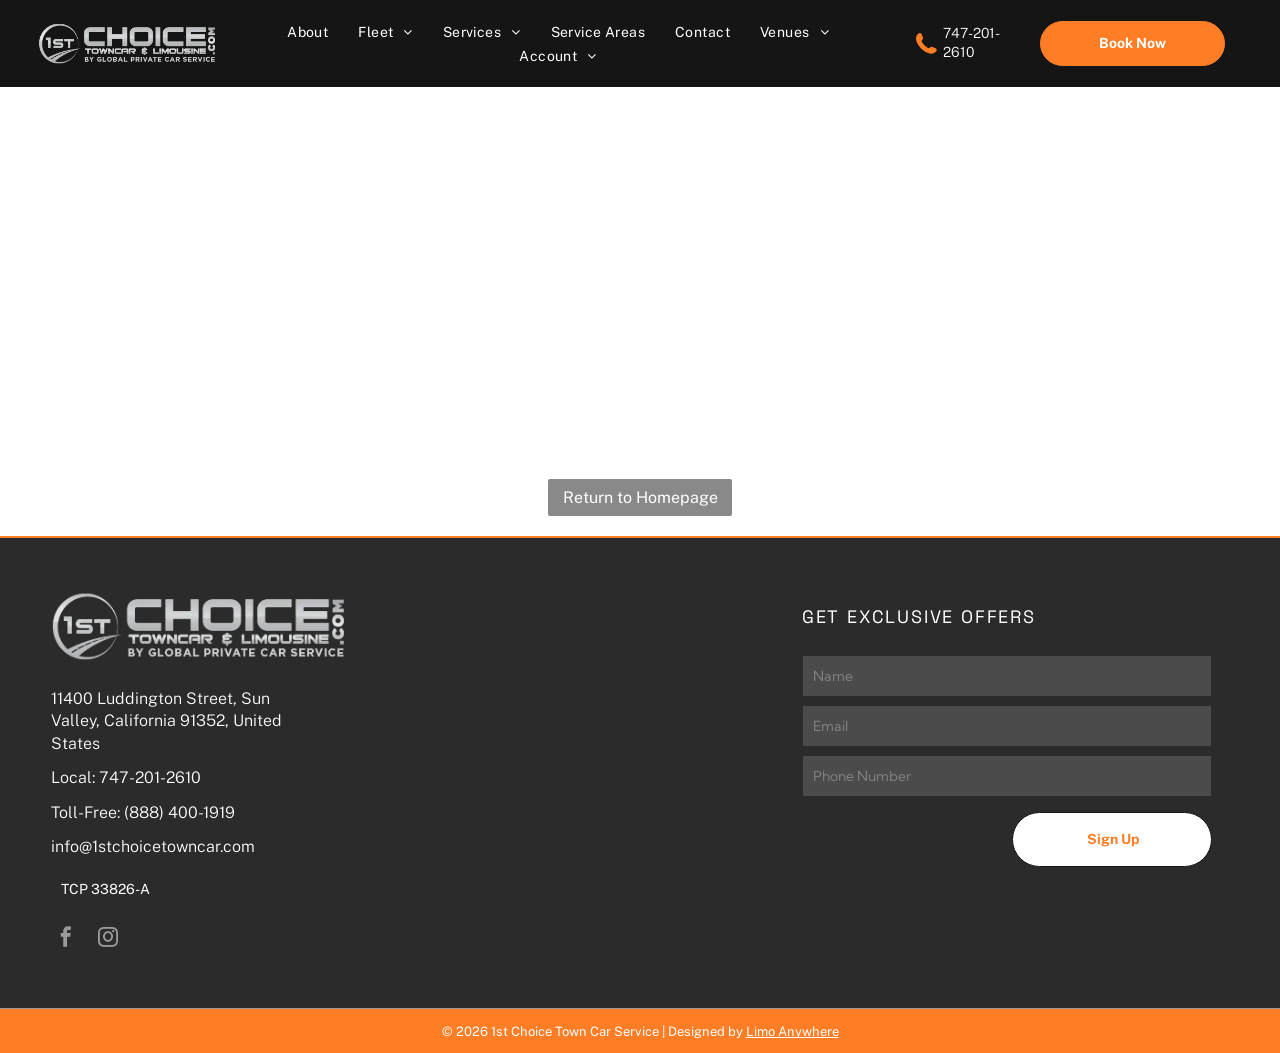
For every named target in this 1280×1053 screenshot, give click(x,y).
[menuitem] (307, 31)
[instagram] (108, 939)
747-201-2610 (150, 777)
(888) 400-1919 (179, 812)
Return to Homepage (640, 497)
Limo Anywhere (792, 1031)
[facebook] (66, 939)
